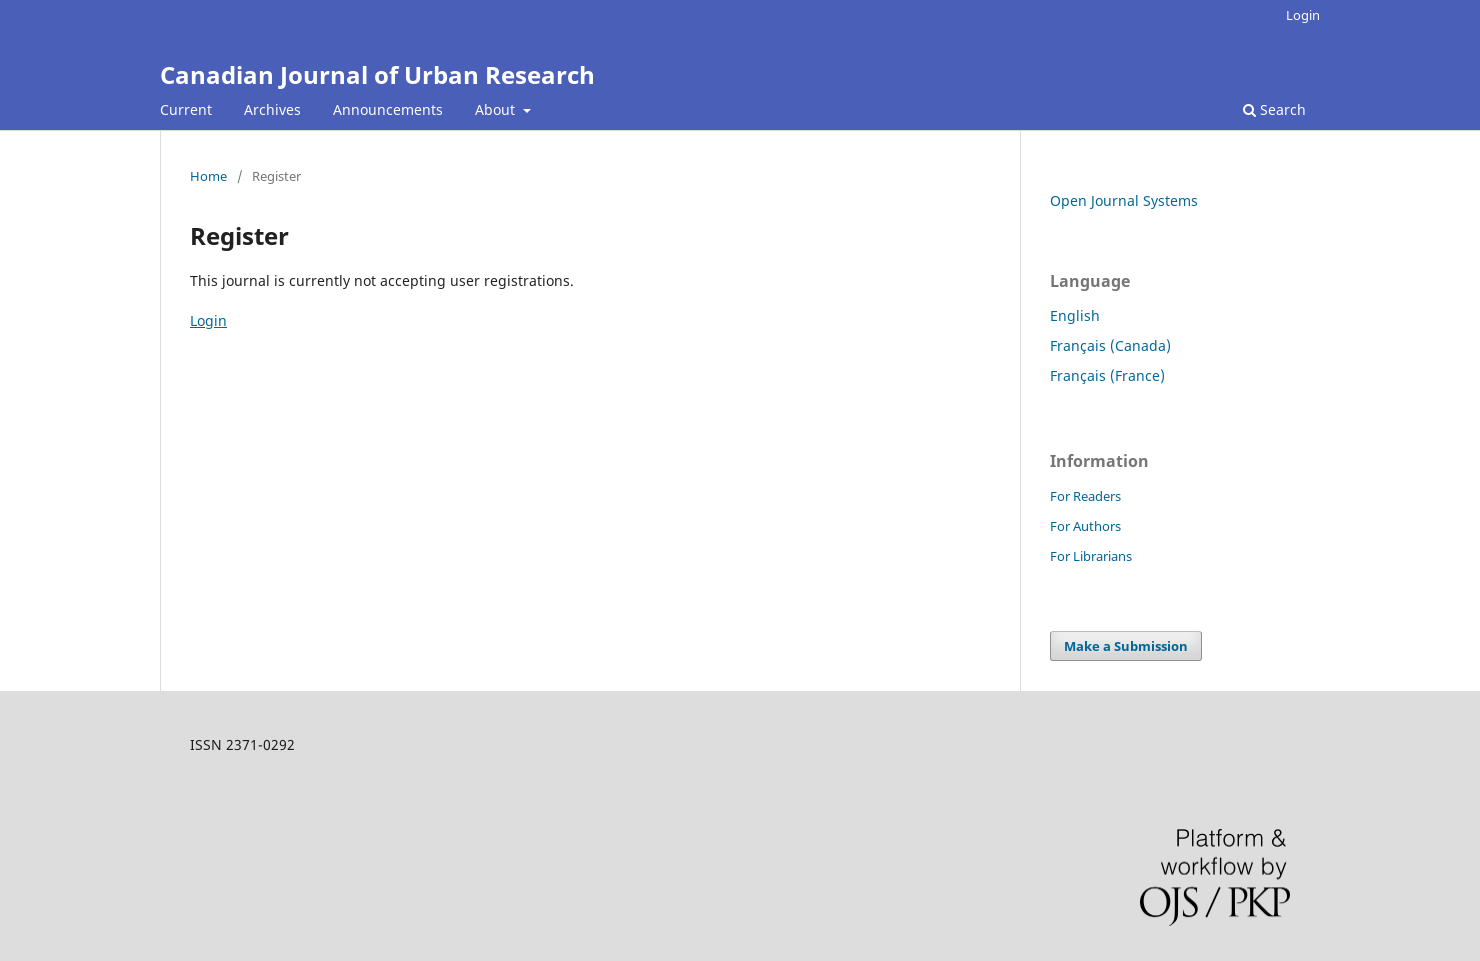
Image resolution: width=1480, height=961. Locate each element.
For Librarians (1091, 556)
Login (1303, 15)
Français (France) (1107, 375)
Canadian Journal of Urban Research (377, 74)
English (1075, 315)
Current (186, 109)
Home (208, 176)
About (497, 109)
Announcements (388, 109)
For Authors (1085, 526)
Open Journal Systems (1124, 200)
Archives (272, 109)
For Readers (1085, 496)
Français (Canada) (1110, 345)
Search (1274, 109)
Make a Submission (1126, 646)
